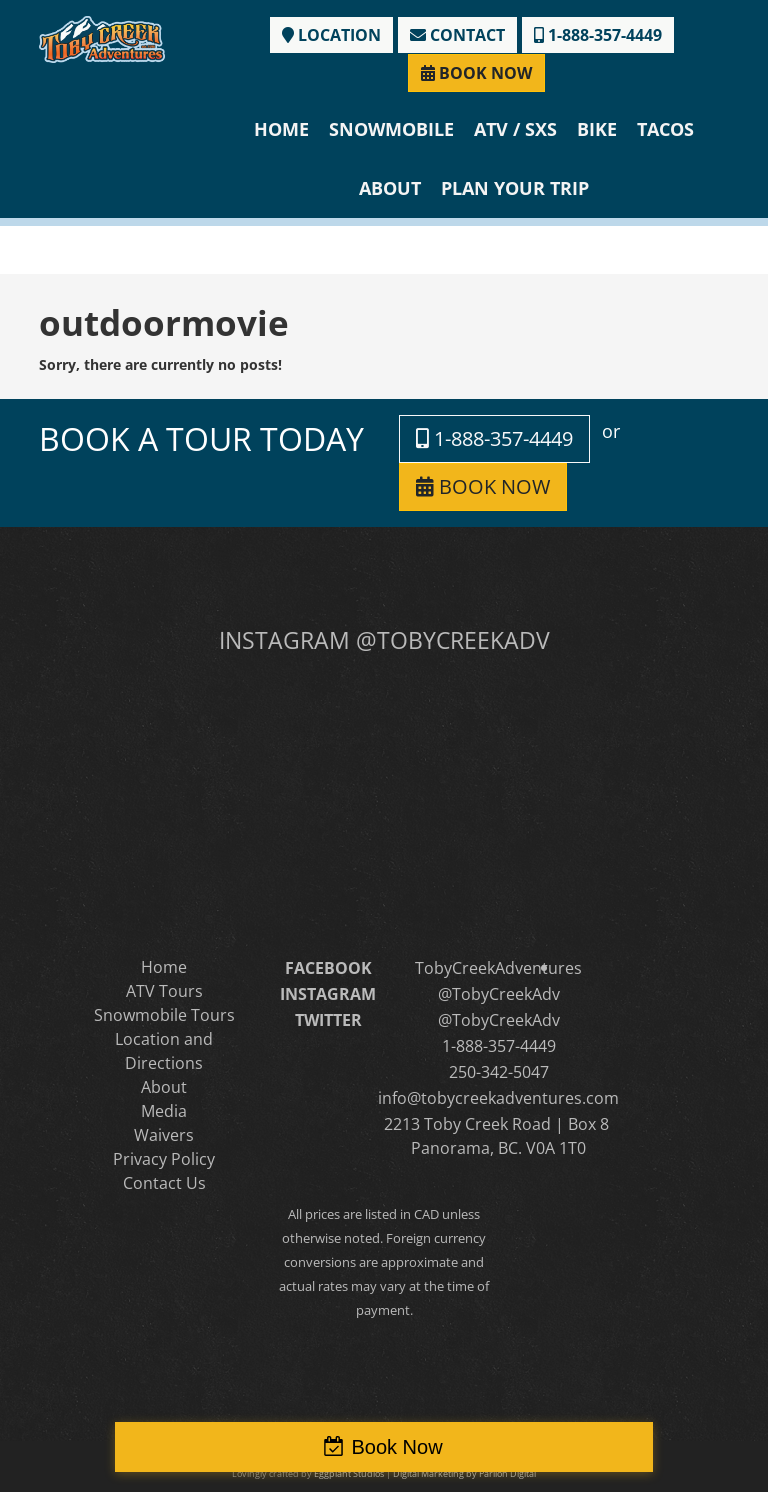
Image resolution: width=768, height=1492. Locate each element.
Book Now (396, 1447)
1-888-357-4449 (598, 35)
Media (164, 1111)
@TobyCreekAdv (499, 994)
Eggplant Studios (349, 1473)
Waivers (164, 1135)
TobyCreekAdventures (498, 968)
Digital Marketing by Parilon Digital (464, 1473)
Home (281, 129)
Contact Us (164, 1183)
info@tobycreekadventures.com (498, 1098)
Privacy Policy (164, 1159)
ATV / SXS (515, 129)
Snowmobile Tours (164, 1015)
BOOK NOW (476, 73)
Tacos (665, 129)
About (390, 188)
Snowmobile (391, 129)
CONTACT (457, 35)
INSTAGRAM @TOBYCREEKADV (384, 640)
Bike (597, 129)
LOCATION (331, 35)
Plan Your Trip (515, 188)
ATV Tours (164, 991)
